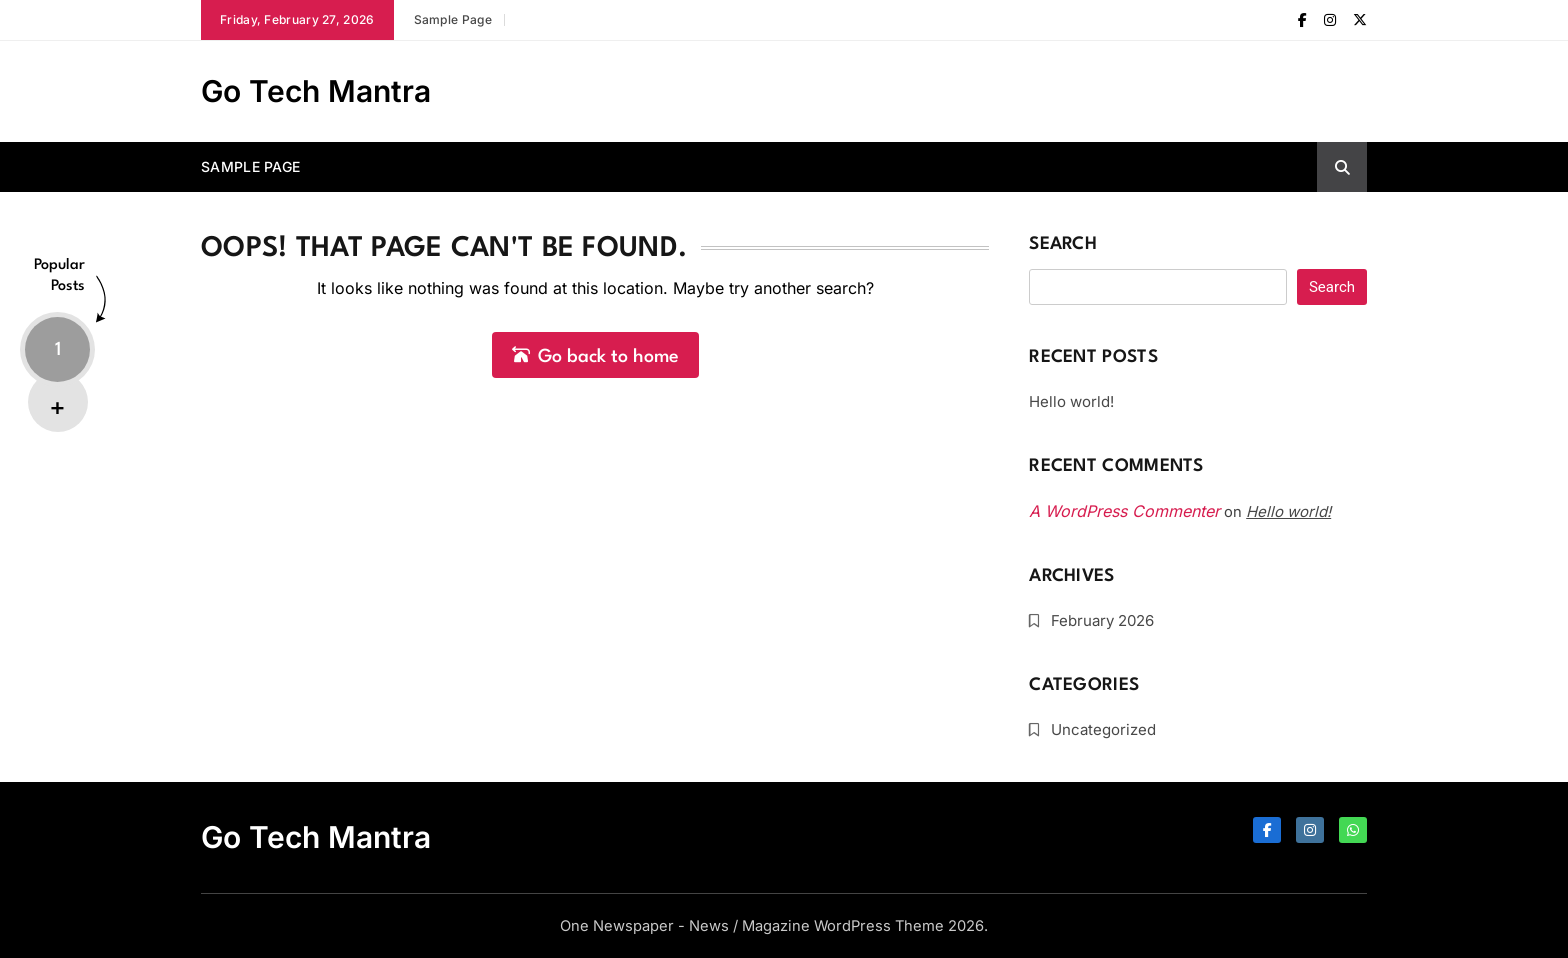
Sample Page (453, 19)
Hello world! (1071, 401)
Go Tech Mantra (316, 91)
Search (1063, 244)
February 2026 (1102, 620)
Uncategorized (1103, 729)
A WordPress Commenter (1124, 511)
